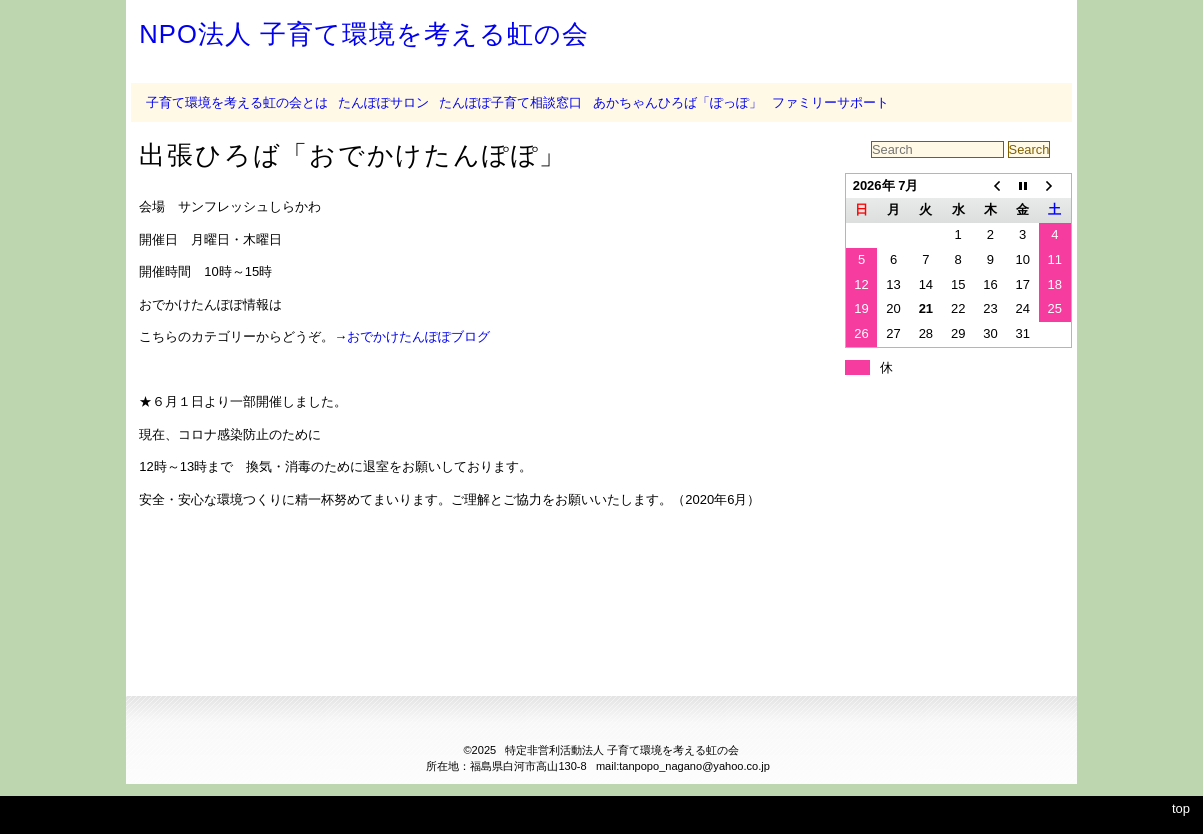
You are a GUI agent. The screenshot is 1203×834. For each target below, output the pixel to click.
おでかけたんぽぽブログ (418, 336)
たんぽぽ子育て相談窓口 (510, 102)
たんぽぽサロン (383, 102)
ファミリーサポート (830, 102)
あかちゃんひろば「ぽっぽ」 (677, 102)
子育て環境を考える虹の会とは (237, 102)
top (1181, 808)
